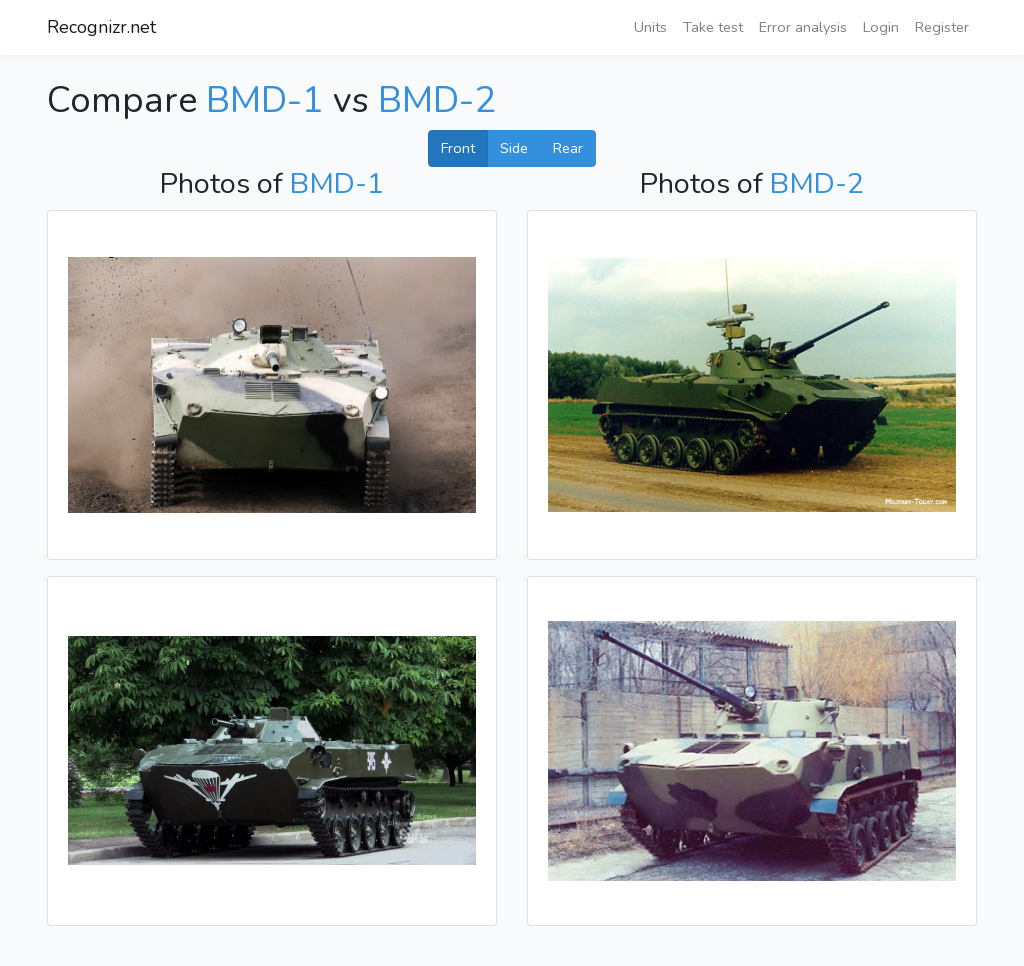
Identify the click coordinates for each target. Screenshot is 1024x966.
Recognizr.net (101, 27)
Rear (568, 148)
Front (458, 148)
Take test (713, 27)
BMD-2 (437, 100)
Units (650, 27)
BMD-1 (265, 100)
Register (942, 27)
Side (514, 148)
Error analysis (803, 27)
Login (881, 27)
